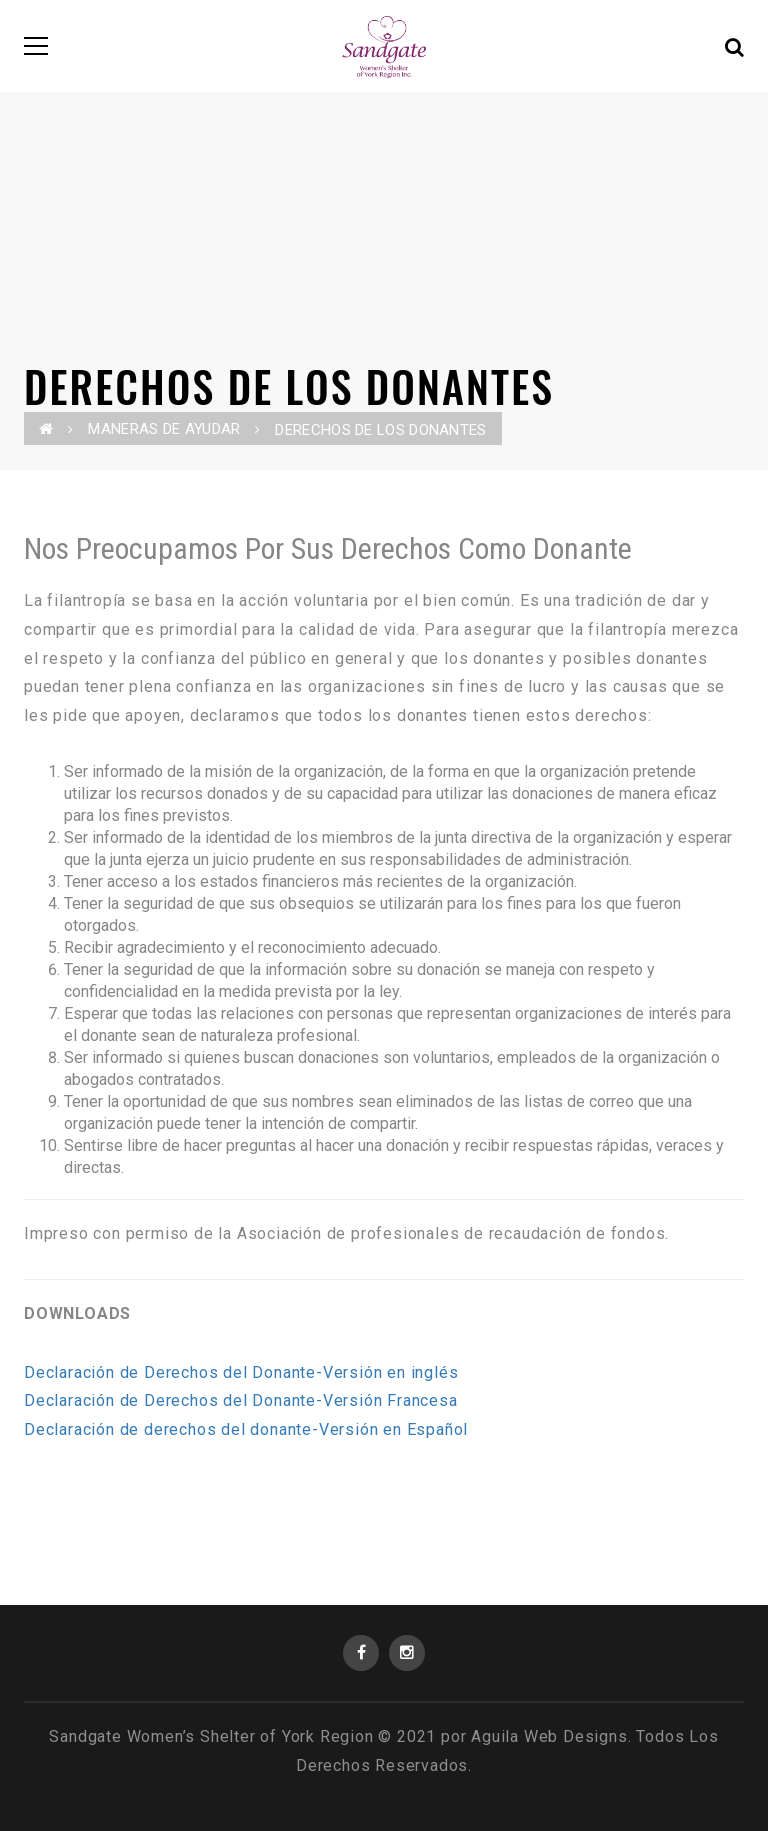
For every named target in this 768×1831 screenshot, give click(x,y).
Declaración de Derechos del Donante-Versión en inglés (241, 1372)
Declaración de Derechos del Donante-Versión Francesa (241, 1400)
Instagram (407, 1653)
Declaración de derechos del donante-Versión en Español (246, 1429)
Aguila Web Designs (549, 1736)
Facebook (361, 1653)
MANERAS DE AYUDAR (164, 429)
